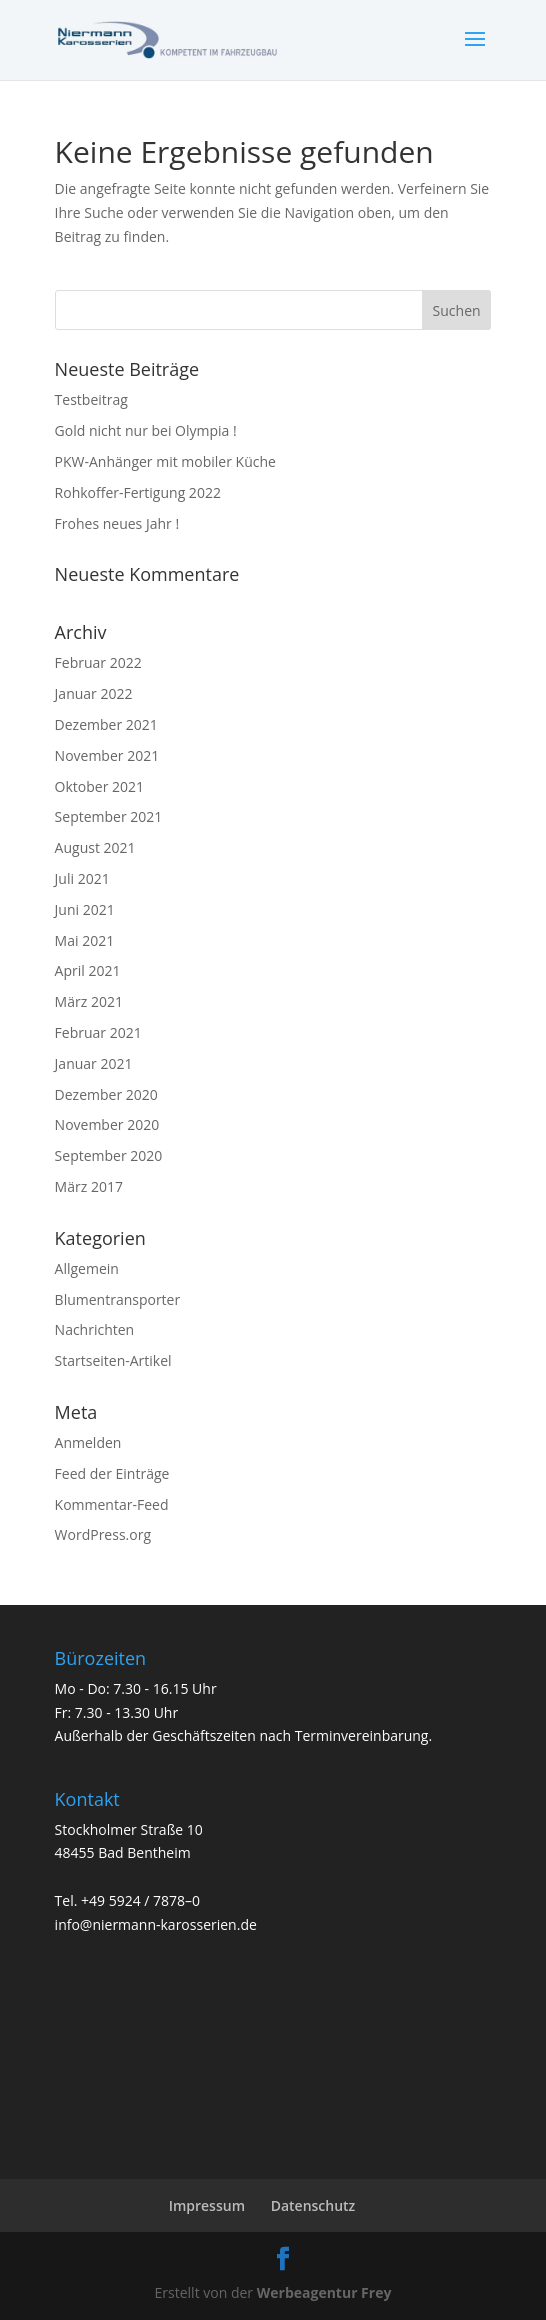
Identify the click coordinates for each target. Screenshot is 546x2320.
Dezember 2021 (106, 724)
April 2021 (88, 970)
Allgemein (87, 1268)
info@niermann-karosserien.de (156, 1924)
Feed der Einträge (112, 1473)
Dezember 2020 (106, 1094)
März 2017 (89, 1186)
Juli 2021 (82, 878)
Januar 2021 (94, 1063)
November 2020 (107, 1124)
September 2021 (109, 816)
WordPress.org (103, 1534)
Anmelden (88, 1442)
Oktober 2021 (99, 786)
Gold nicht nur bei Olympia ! (146, 430)
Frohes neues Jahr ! (117, 523)
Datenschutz (313, 2205)
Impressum (207, 2205)
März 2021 (89, 1001)
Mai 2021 (85, 940)
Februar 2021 (98, 1032)
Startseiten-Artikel (113, 1360)
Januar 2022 (94, 693)
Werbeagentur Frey (322, 2292)
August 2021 (95, 847)
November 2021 (107, 755)
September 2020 (109, 1155)
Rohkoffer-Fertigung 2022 (138, 492)
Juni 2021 (85, 909)
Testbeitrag (91, 399)
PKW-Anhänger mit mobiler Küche (165, 461)
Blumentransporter (118, 1299)
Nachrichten (95, 1329)
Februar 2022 (98, 662)
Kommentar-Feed (112, 1504)
